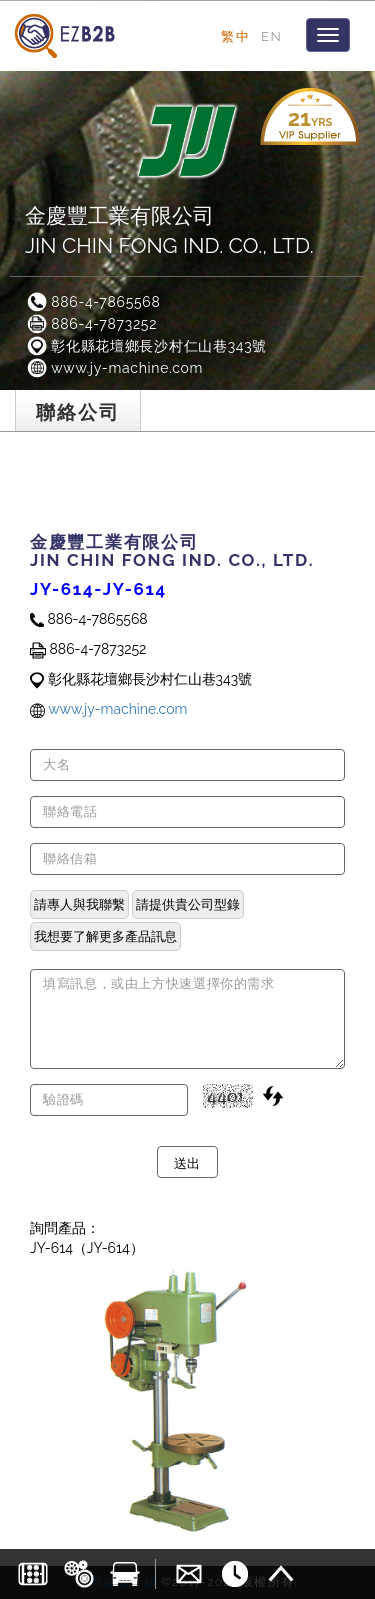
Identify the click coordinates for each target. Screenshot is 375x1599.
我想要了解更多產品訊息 (105, 936)
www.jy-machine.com (114, 368)
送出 (187, 1162)
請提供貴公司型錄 (188, 904)
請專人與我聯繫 (79, 904)
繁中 (235, 36)
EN (271, 36)
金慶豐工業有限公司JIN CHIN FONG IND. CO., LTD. (169, 230)
